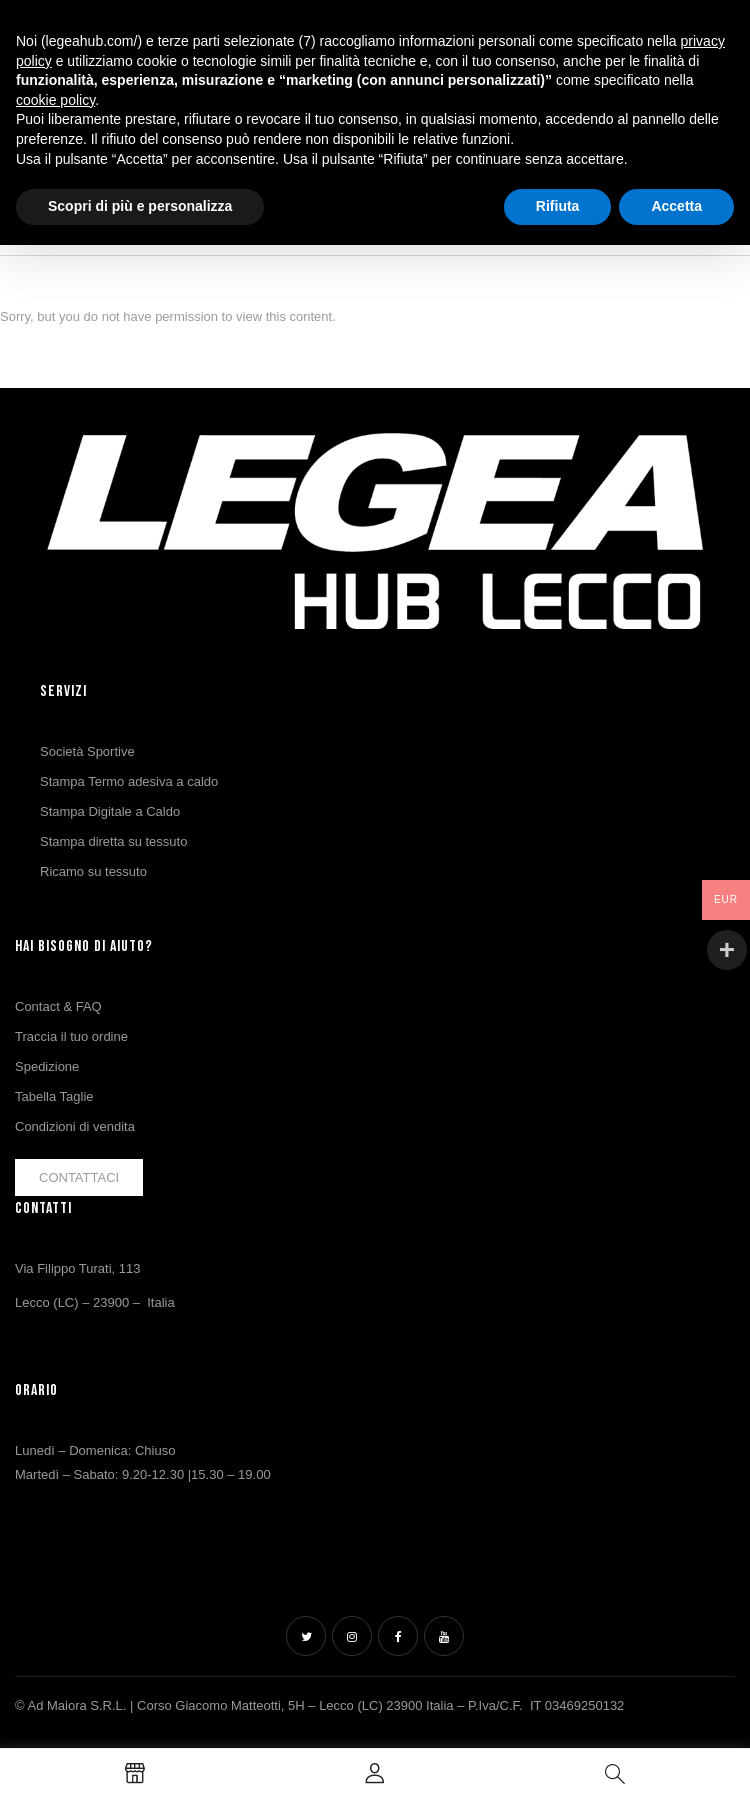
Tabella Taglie (54, 1096)
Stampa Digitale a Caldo (110, 811)
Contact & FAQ (58, 1006)
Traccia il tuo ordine (71, 1036)
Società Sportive (87, 751)
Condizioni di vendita (75, 1126)
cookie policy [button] (55, 100)
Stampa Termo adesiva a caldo (129, 781)
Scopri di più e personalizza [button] (140, 206)
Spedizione (47, 1066)
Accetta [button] (676, 206)
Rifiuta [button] (558, 206)
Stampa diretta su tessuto (113, 841)
